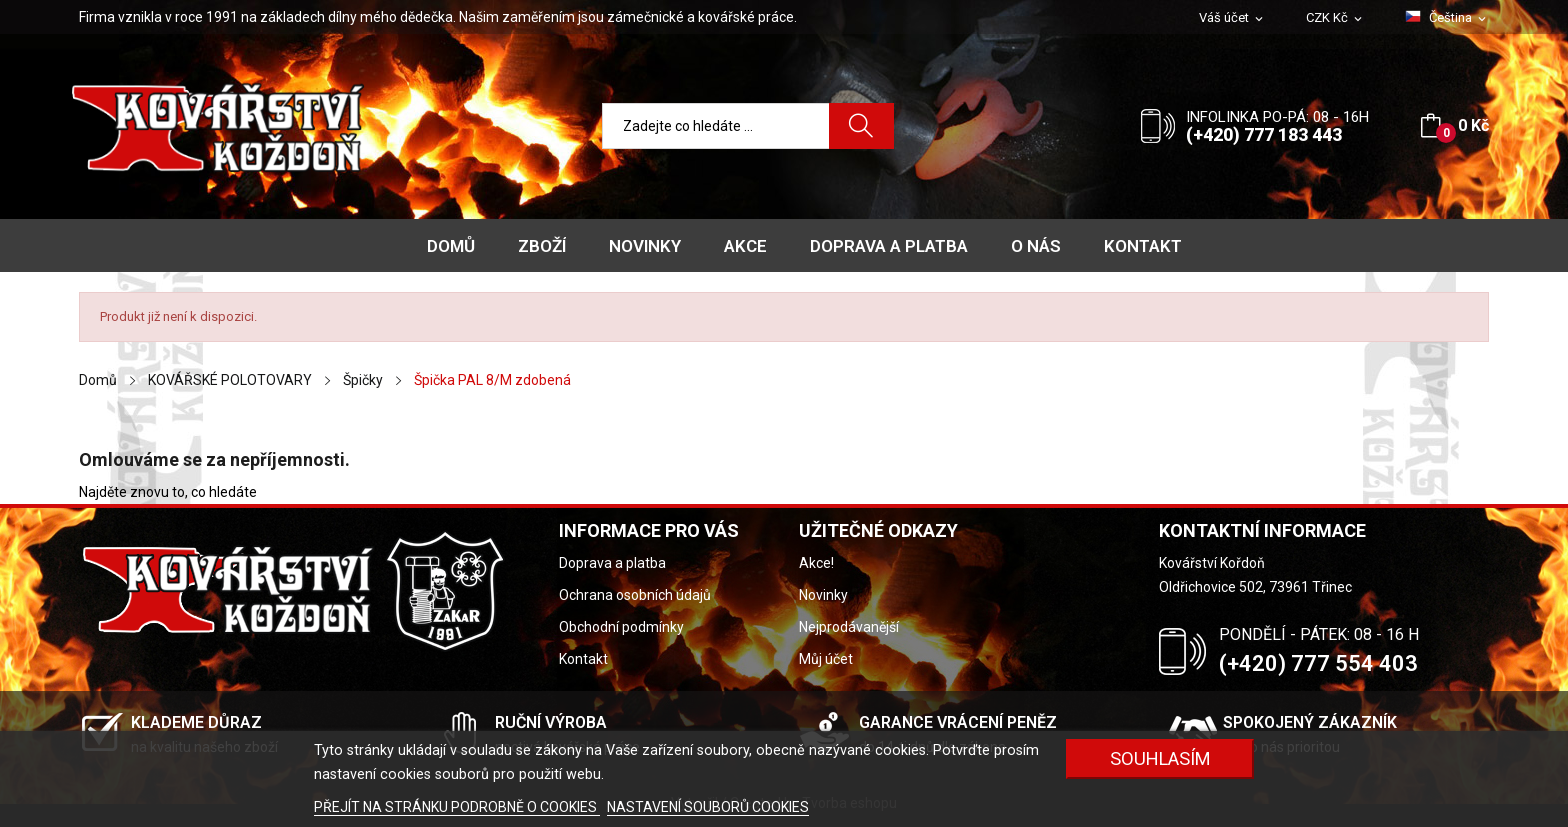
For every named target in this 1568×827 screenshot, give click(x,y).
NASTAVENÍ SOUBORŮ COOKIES (708, 807)
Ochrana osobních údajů (635, 595)
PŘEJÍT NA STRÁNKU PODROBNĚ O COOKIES (457, 807)
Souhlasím (1160, 758)
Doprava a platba (612, 563)
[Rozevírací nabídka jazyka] (1447, 18)
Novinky (823, 595)
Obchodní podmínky (621, 627)
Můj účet (826, 659)
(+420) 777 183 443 (1264, 134)
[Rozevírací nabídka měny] (1335, 18)
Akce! (816, 563)
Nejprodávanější (849, 627)
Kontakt (583, 659)
